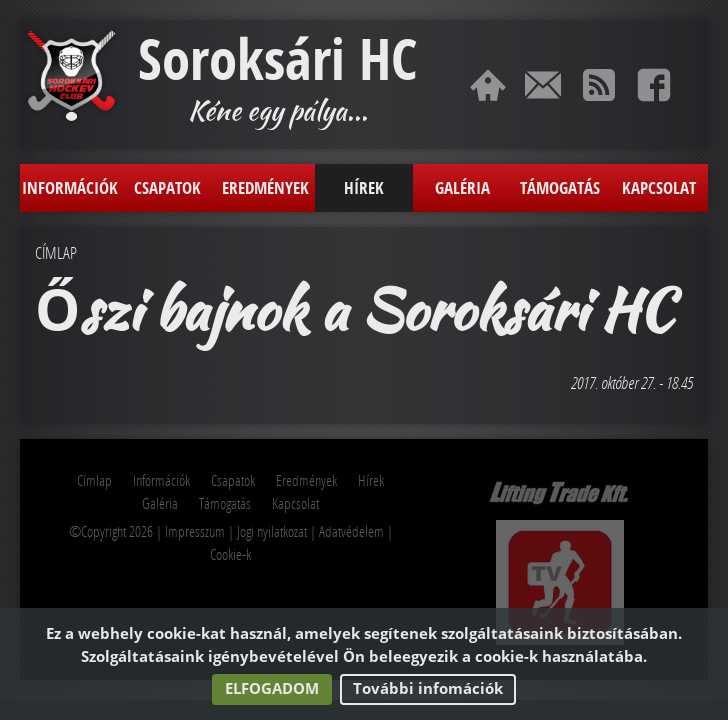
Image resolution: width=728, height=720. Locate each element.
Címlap (488, 85)
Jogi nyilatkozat (272, 531)
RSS (599, 85)
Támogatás (560, 187)
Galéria (462, 187)
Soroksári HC (277, 59)
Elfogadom (272, 688)
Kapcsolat (543, 85)
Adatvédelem (351, 531)
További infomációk (428, 688)
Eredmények (265, 187)
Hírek (364, 187)
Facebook (654, 85)
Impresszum (195, 531)
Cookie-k (230, 554)
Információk (70, 187)
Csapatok (167, 187)
